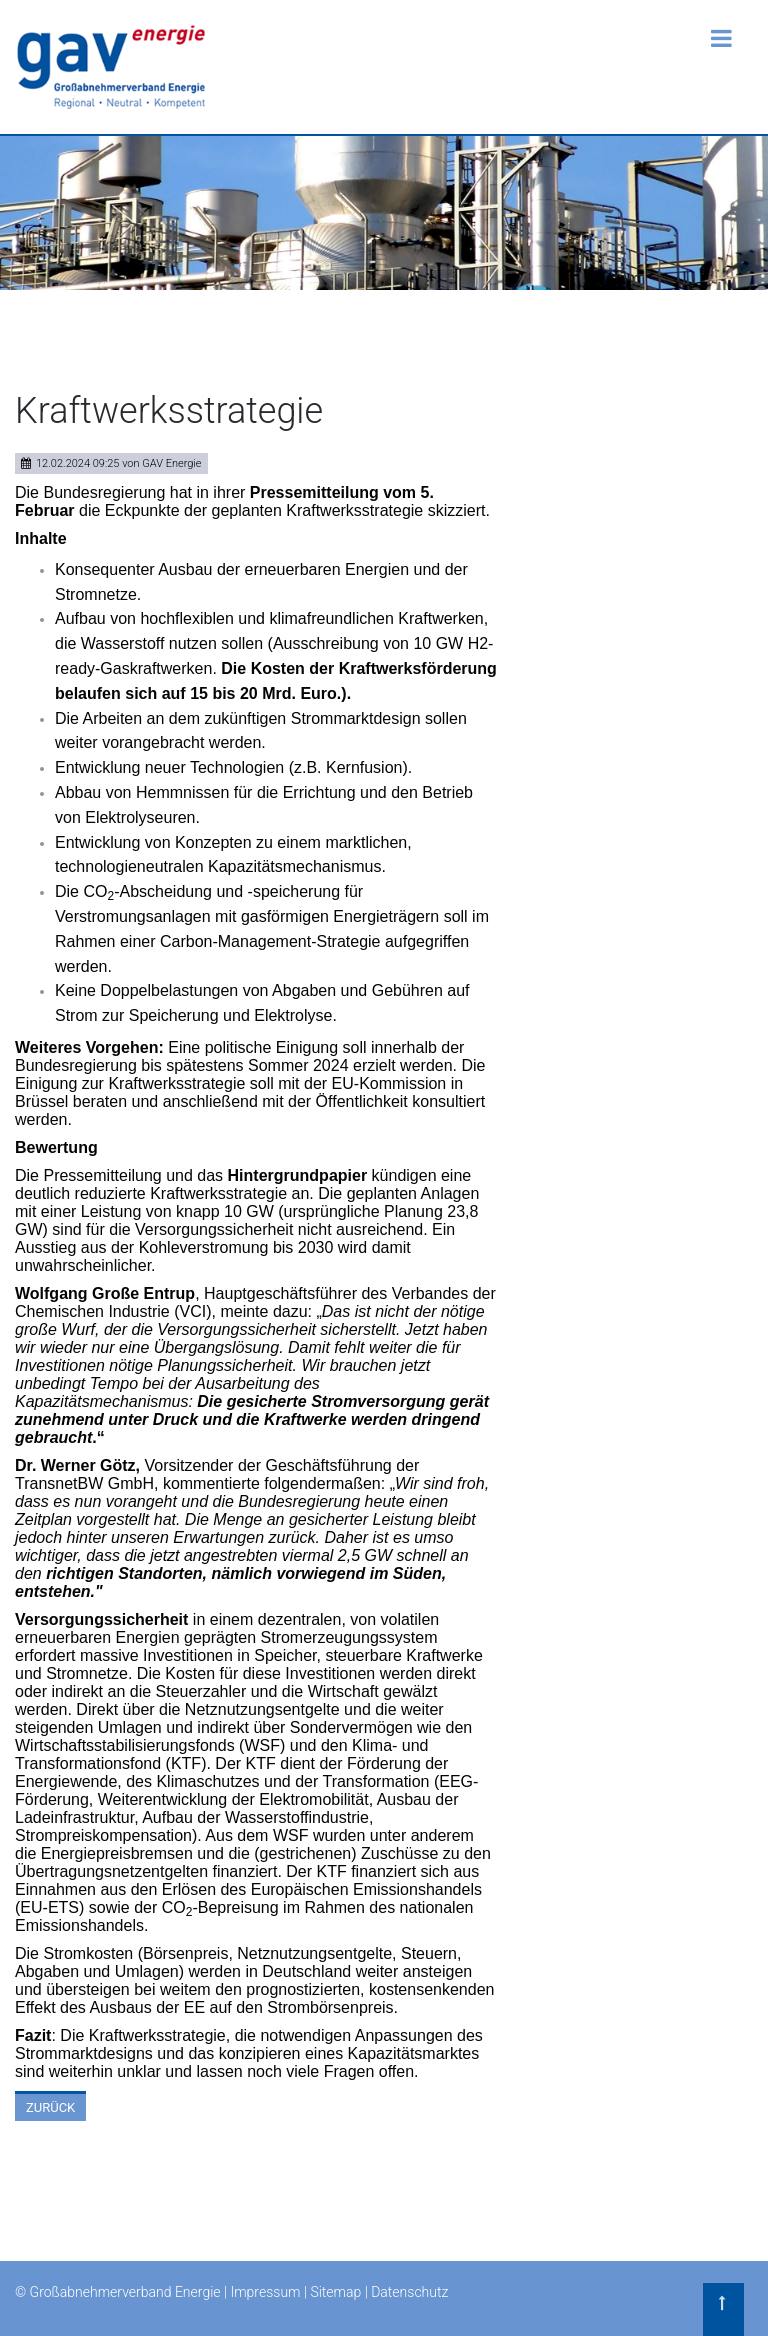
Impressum (265, 2292)
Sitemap (335, 2292)
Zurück (50, 2107)
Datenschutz (409, 2292)
